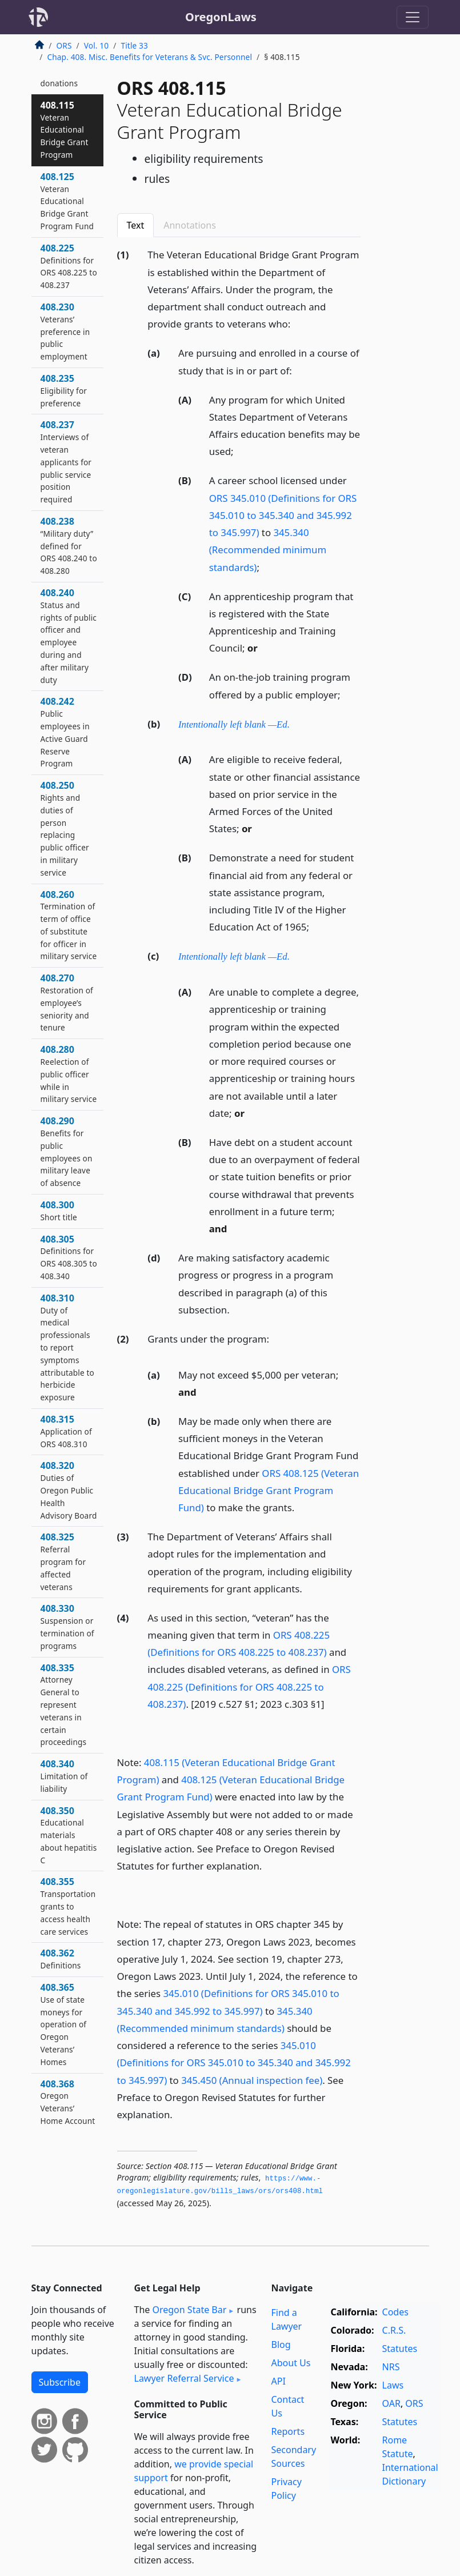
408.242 (65, 732)
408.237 (66, 461)
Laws (393, 2385)
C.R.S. (394, 2330)
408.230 (65, 331)
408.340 (64, 1776)
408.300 (59, 1211)
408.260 (69, 925)
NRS (391, 2367)
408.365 (64, 2024)
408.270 (67, 1002)
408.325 (63, 1561)
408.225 (69, 266)
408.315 (66, 1431)
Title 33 (134, 45)
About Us (291, 2363)
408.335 (64, 1705)
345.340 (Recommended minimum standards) (267, 549)
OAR (391, 2403)
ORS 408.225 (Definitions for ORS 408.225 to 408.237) (248, 1686)
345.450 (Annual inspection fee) (251, 2080)
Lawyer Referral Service (184, 2378)
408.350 (69, 1835)
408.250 (65, 828)
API (278, 2381)
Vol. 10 (96, 45)
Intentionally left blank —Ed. (234, 724)
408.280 (69, 1073)
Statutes (400, 2348)
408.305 (69, 1257)
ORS (64, 45)
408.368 (68, 2102)
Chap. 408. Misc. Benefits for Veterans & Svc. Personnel (150, 56)
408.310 (67, 1347)
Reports (288, 2431)
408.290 (67, 1151)
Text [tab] (136, 225)
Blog (281, 2344)
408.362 (61, 1959)
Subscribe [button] (60, 2382)
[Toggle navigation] (413, 17)
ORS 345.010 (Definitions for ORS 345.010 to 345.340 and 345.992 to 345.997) (283, 515)
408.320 (69, 1489)
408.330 (67, 1626)
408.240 (69, 635)
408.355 (68, 1905)
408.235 (64, 390)
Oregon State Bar (189, 2309)
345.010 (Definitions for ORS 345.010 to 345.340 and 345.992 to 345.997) (234, 2062)
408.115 (65, 129)
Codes (395, 2312)
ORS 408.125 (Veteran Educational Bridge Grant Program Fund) (268, 1490)
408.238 (69, 545)
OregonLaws (221, 17)
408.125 (67, 200)
